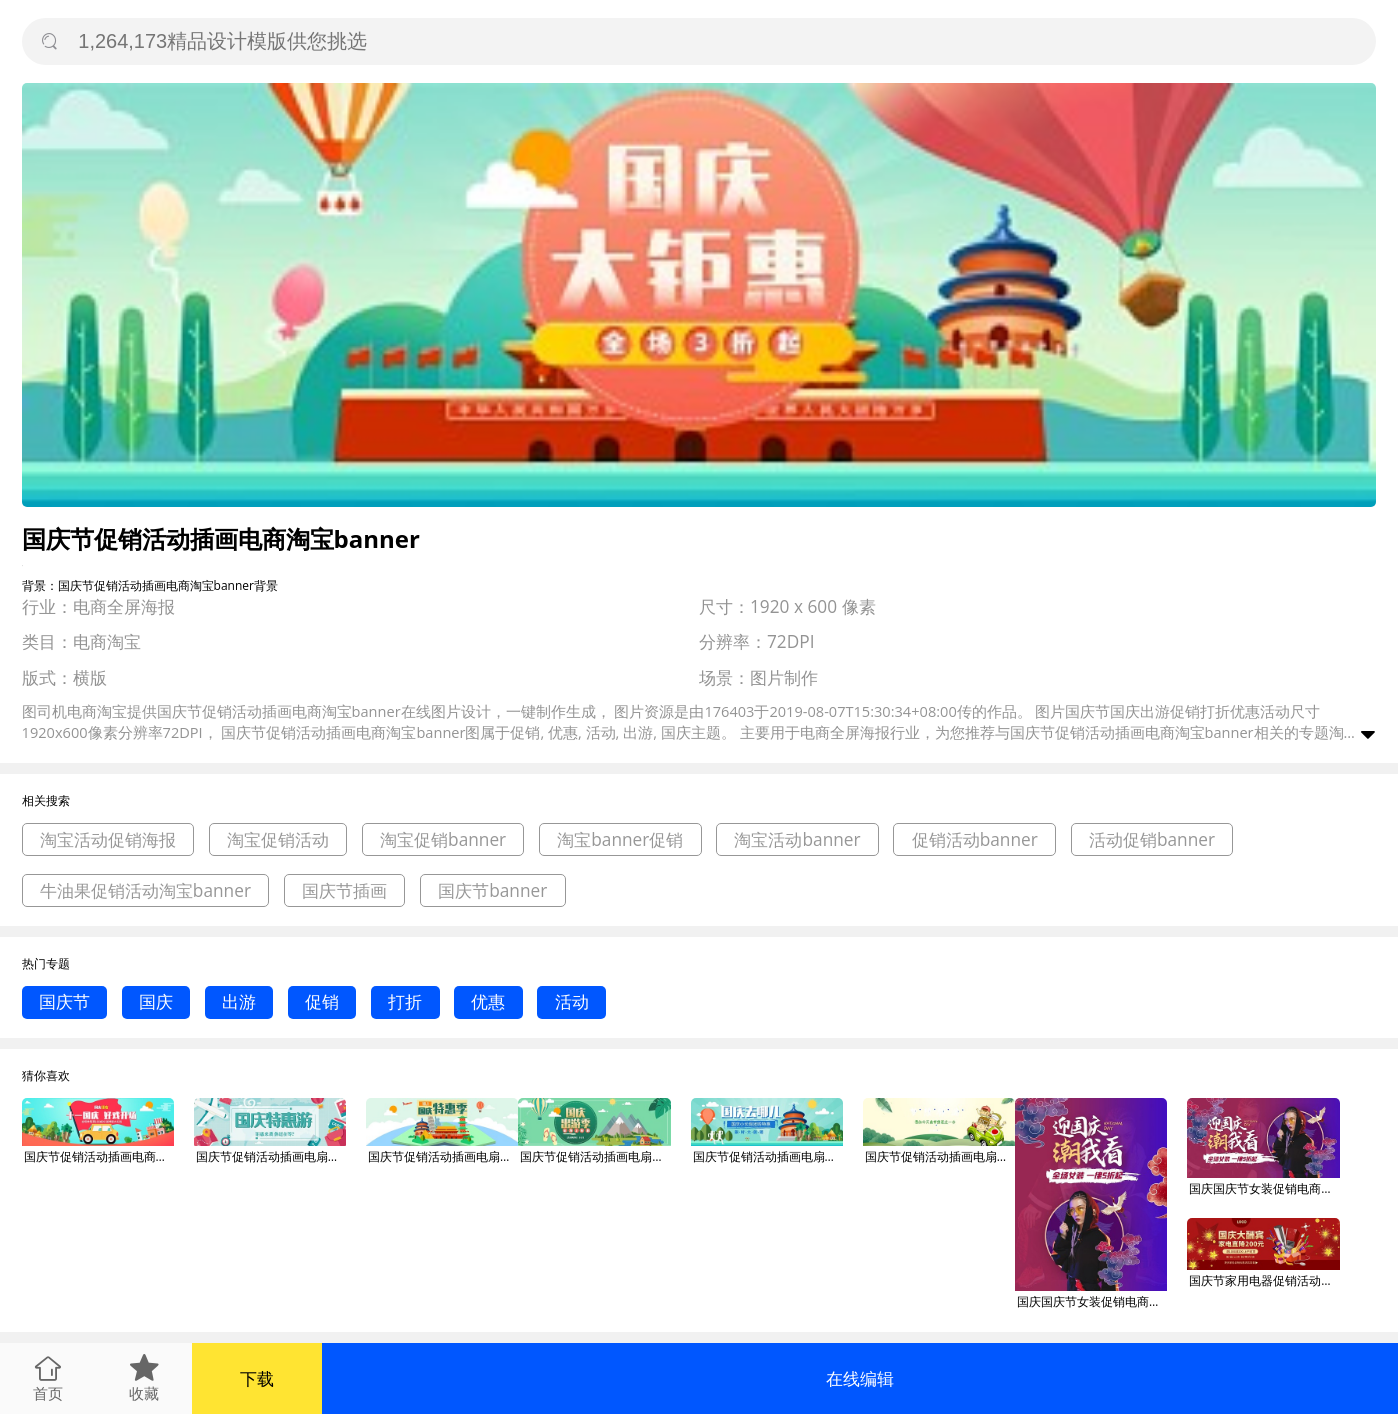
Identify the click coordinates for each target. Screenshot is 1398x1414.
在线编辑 (860, 1378)
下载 (257, 1378)
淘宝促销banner (443, 839)
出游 (239, 1001)
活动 (572, 1001)
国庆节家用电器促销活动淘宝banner (1264, 1280)
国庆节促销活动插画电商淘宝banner (99, 1156)
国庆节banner (492, 890)
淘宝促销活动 (278, 839)
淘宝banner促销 (620, 839)
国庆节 (64, 1001)
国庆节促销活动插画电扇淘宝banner (271, 1156)
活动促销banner (1152, 839)
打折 (405, 1001)
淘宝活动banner (797, 839)
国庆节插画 (344, 890)
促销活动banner (975, 839)
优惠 (488, 1001)
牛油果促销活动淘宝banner (145, 890)
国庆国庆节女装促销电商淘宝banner (1092, 1301)
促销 (322, 1001)
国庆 (156, 1001)
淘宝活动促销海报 (108, 839)
